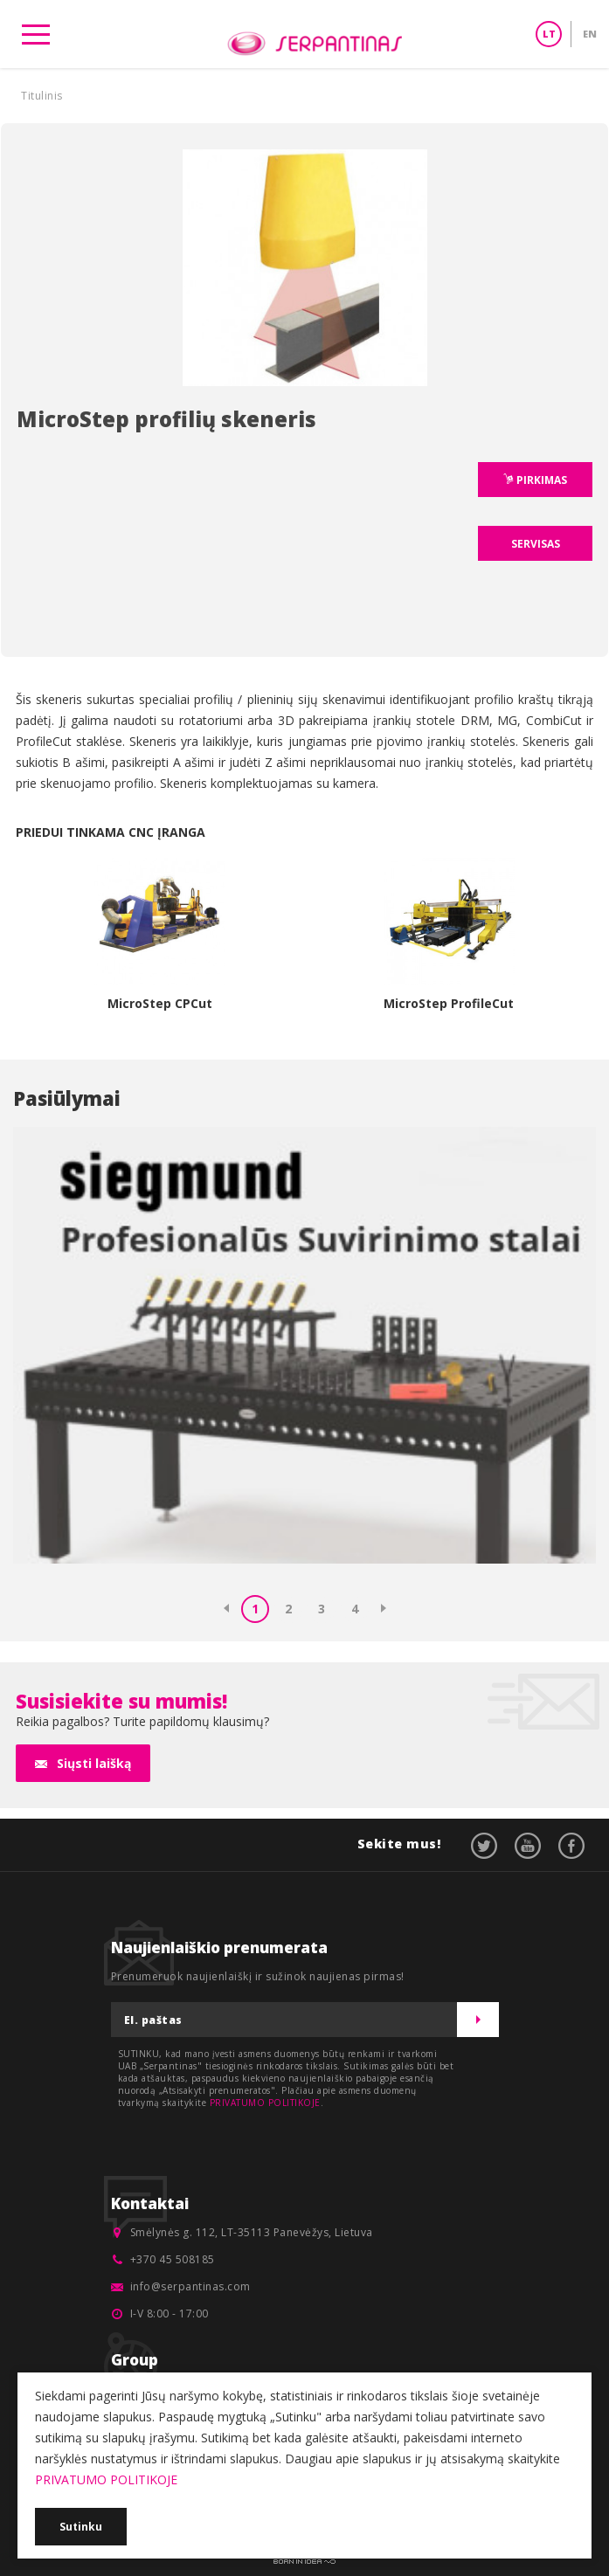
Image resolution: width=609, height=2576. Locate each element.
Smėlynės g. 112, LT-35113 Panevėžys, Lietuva (251, 2232)
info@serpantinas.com (190, 2286)
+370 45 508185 (172, 2259)
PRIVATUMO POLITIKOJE (265, 2102)
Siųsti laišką (94, 1763)
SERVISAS (535, 543)
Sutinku (80, 2526)
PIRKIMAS (540, 480)
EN (590, 33)
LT (549, 33)
